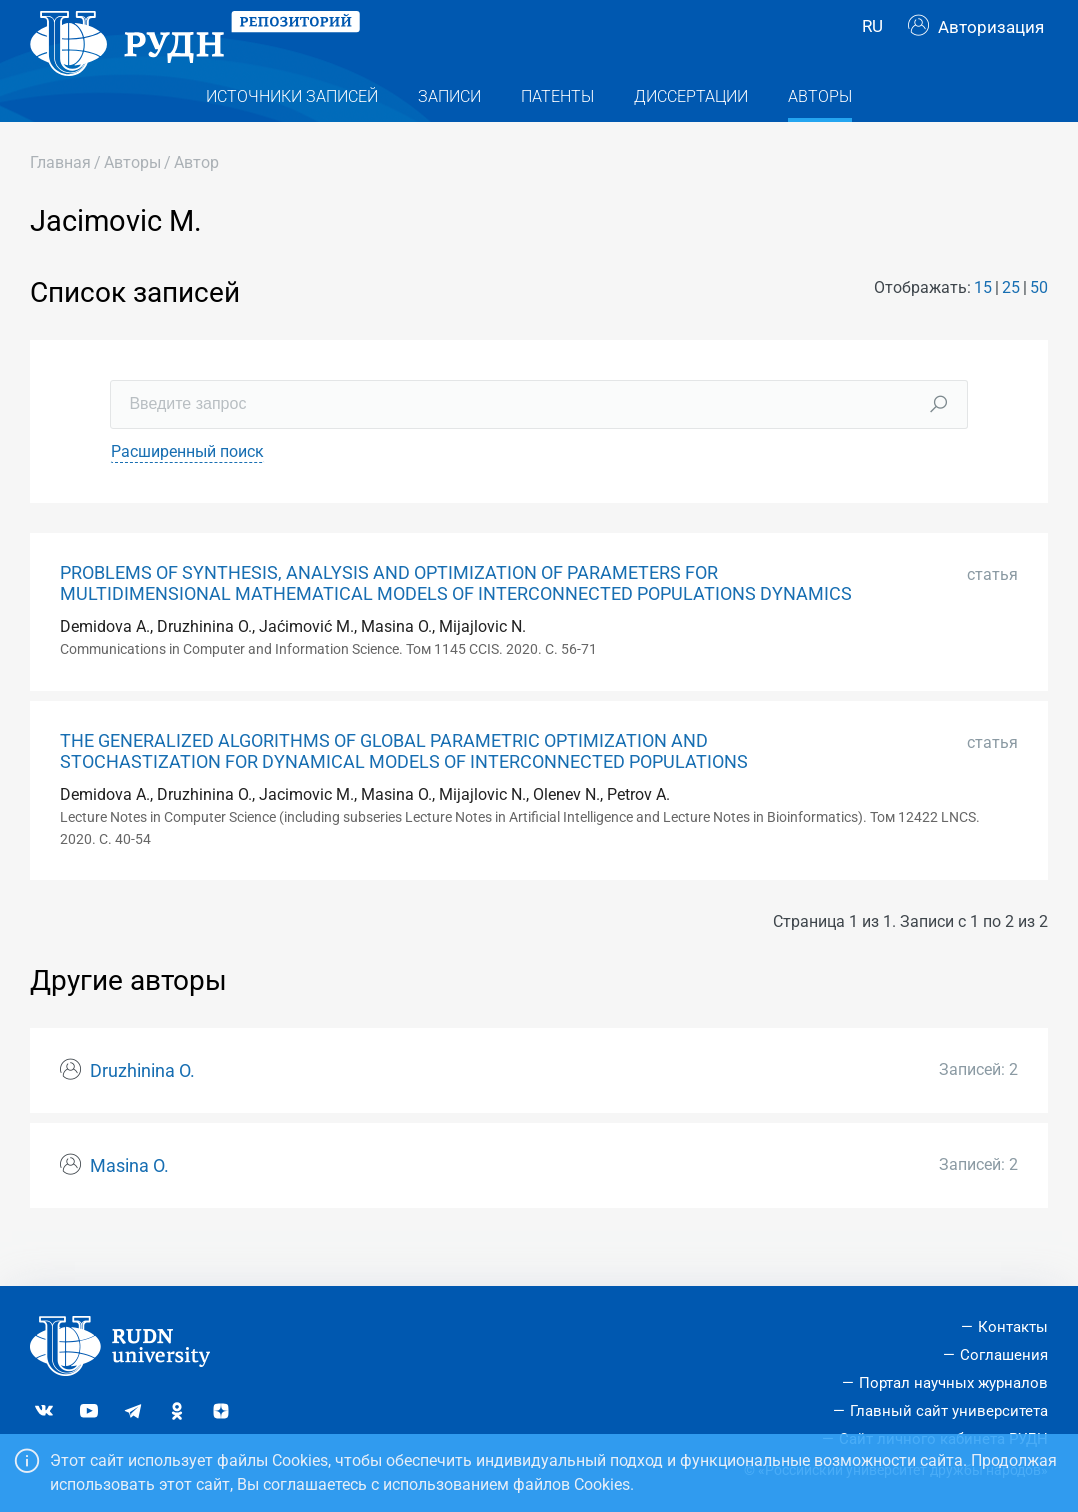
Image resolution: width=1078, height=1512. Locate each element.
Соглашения (1004, 1355)
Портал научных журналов (953, 1383)
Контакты (1013, 1327)
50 (1039, 326)
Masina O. (129, 1204)
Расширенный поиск (187, 489)
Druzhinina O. (142, 1109)
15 (983, 326)
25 (1011, 326)
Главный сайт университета (949, 1411)
